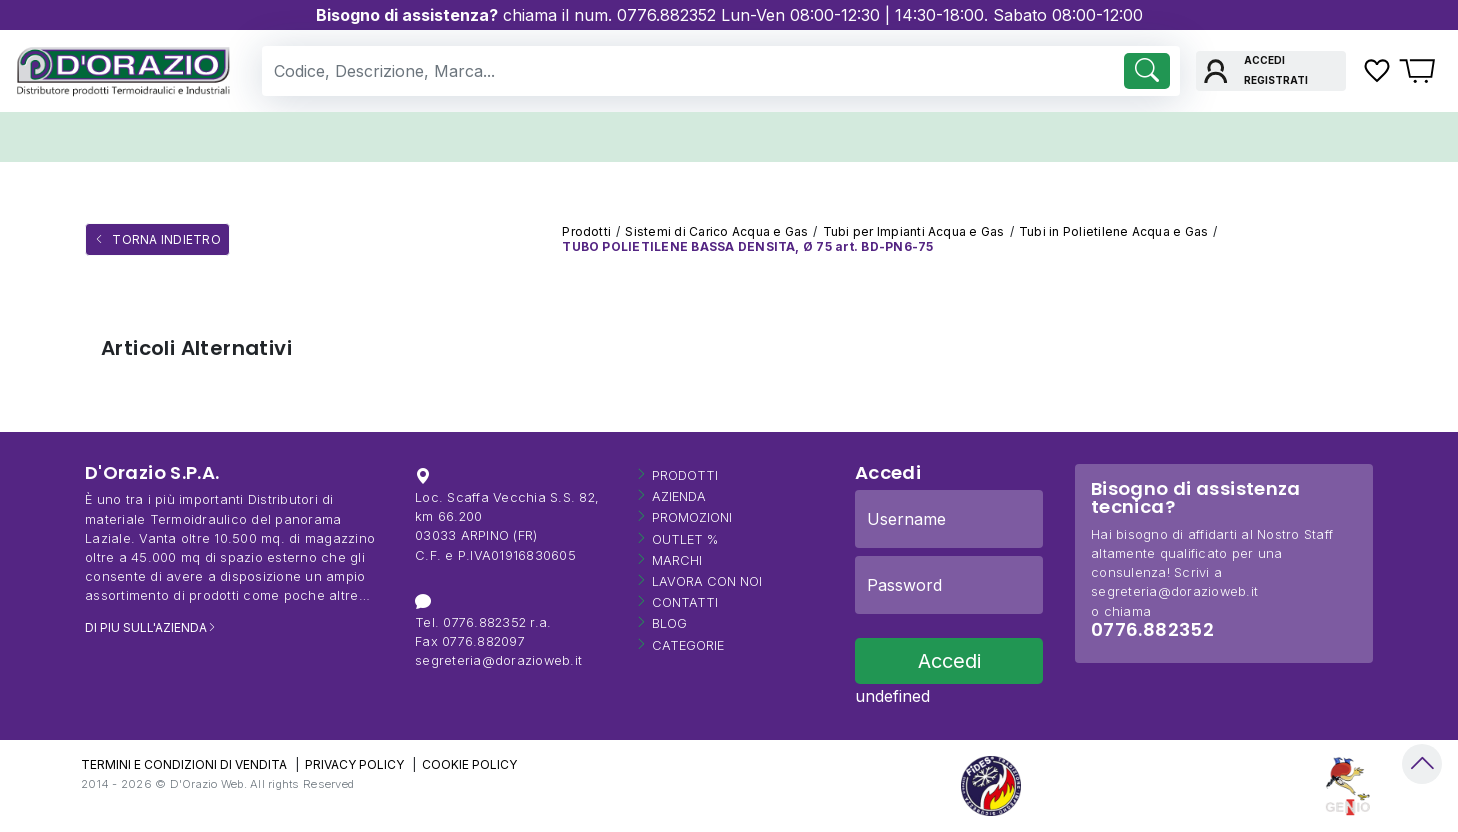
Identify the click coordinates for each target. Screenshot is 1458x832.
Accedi (1264, 60)
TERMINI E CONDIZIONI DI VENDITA (184, 764)
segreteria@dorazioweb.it (498, 660)
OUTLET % (685, 539)
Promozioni (692, 517)
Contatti (685, 602)
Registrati (1276, 80)
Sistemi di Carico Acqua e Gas (716, 231)
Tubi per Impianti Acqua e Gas (914, 231)
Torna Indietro (165, 239)
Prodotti (586, 231)
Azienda (679, 496)
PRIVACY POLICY (354, 764)
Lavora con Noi (707, 581)
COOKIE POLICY (469, 764)
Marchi (677, 560)
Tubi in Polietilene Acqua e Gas (1113, 231)
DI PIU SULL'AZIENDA (146, 627)
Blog (669, 623)
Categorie (688, 645)
